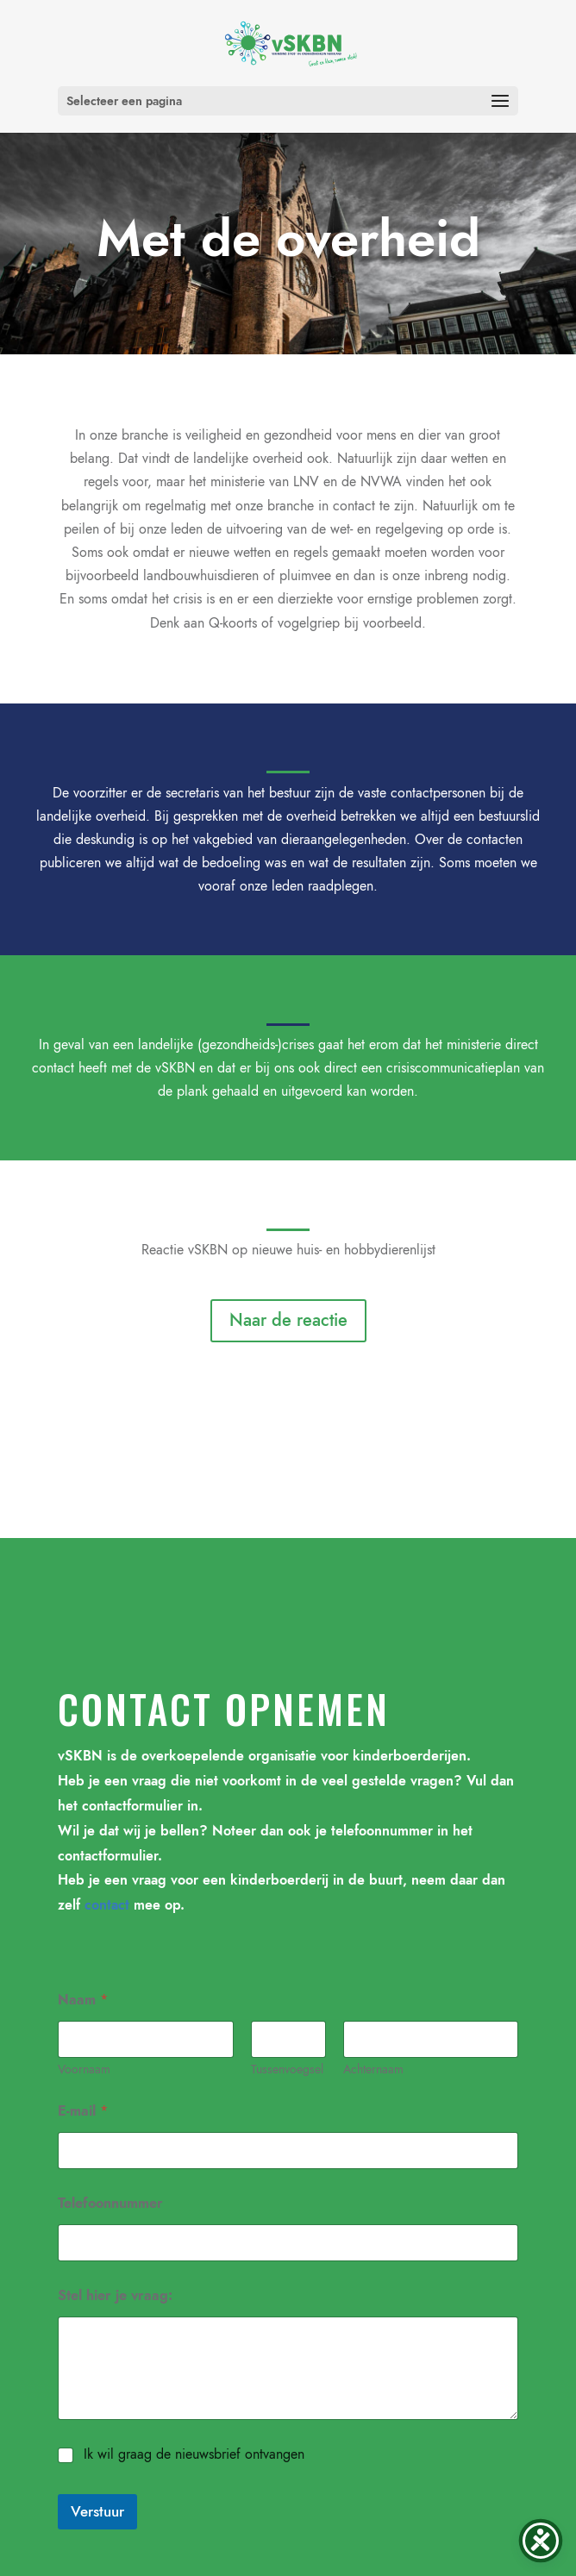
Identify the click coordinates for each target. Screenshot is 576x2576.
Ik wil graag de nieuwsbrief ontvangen (194, 2455)
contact (107, 1905)
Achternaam (372, 2069)
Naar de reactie (288, 1320)
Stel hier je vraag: (115, 2295)
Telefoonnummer (110, 2203)
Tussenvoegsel (287, 2069)
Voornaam (84, 2069)
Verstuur (97, 2511)
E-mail (83, 2111)
